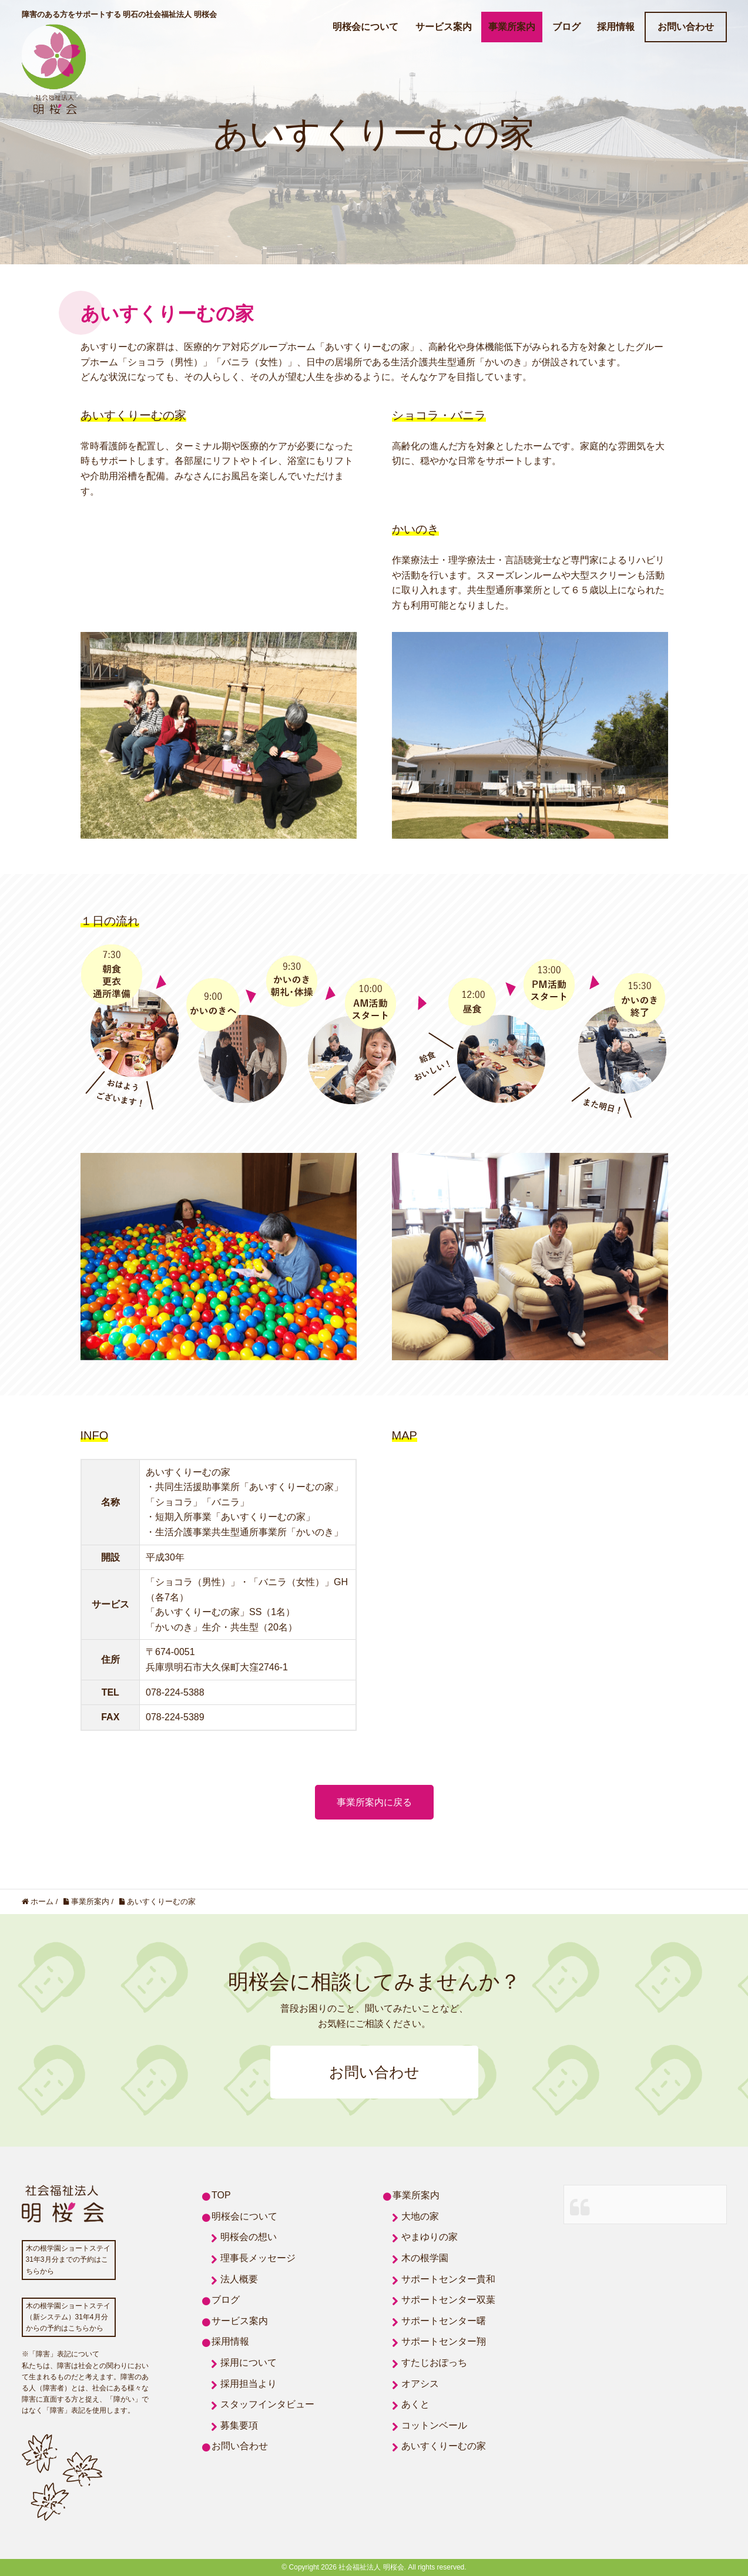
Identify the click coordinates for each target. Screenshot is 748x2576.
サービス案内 (443, 27)
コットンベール (434, 2425)
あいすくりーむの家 (443, 2446)
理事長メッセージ (258, 2258)
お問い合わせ (686, 27)
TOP (221, 2195)
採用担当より (248, 2384)
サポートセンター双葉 (448, 2300)
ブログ (566, 27)
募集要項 (239, 2425)
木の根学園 (424, 2258)
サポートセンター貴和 (448, 2279)
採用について (248, 2363)
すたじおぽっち (434, 2363)
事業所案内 (511, 27)
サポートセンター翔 (443, 2341)
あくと (415, 2404)
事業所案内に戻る (374, 1802)
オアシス (420, 2384)
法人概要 (239, 2279)
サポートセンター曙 (443, 2321)
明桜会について (365, 27)
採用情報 (616, 27)
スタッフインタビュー (267, 2404)
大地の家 (420, 2216)
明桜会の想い (248, 2237)
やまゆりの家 (429, 2237)
